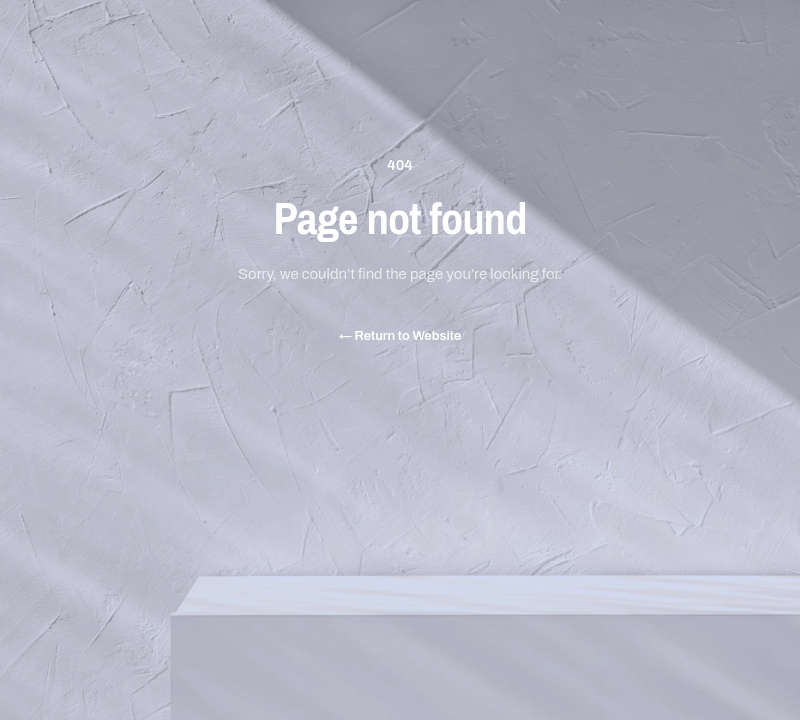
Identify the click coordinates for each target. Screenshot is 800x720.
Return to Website (400, 335)
